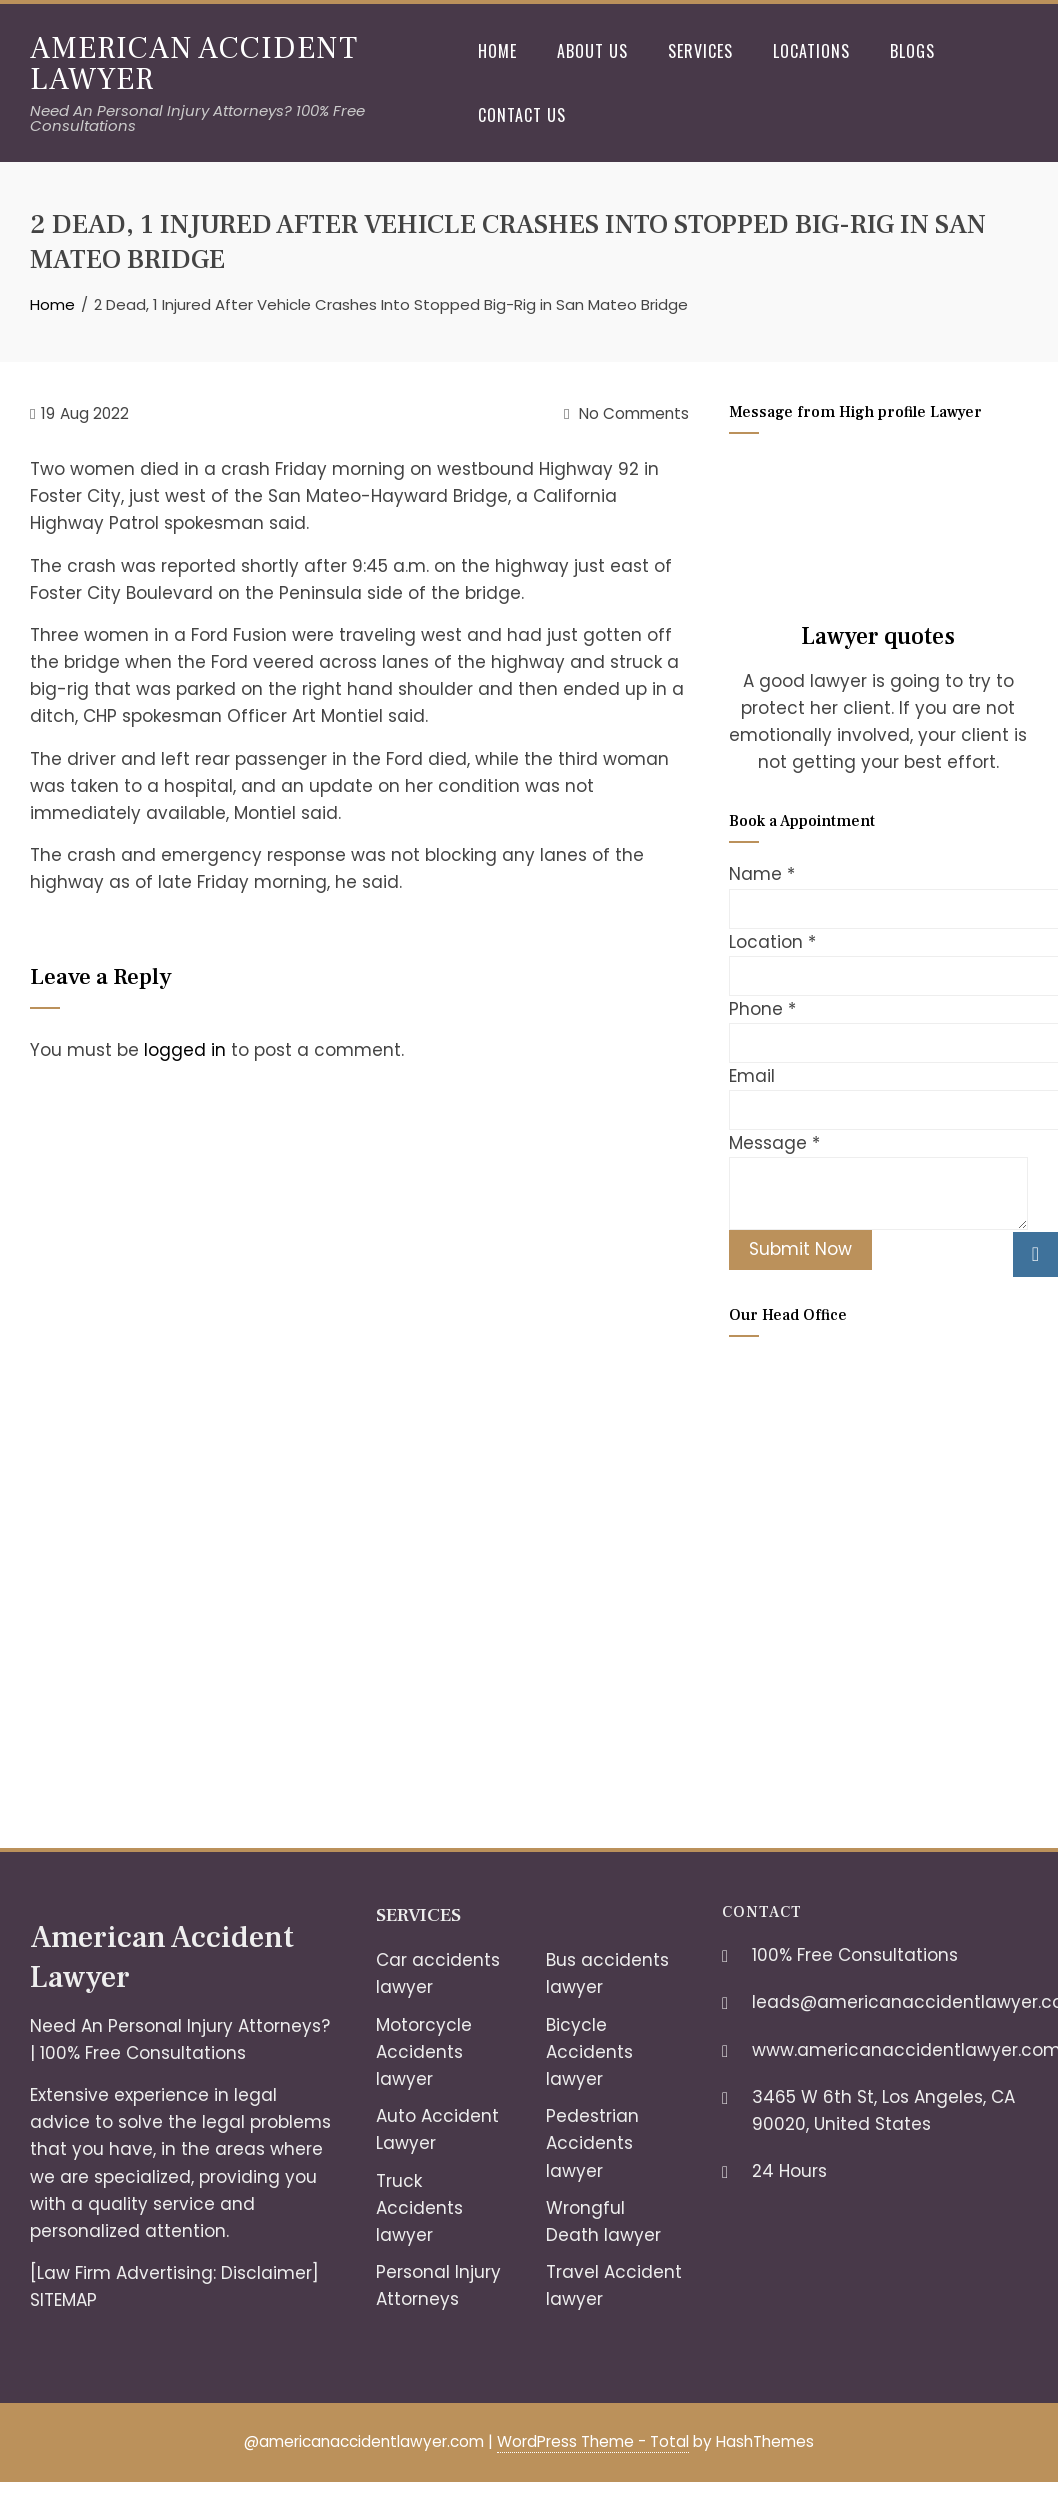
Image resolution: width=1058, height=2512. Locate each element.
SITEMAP (63, 2300)
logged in (185, 1050)
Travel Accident (614, 2272)
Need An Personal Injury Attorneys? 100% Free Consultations (197, 118)
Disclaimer (266, 2273)
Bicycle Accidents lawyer (589, 2052)
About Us (592, 51)
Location (772, 942)
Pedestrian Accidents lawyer (592, 2143)
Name (762, 874)
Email (752, 1076)
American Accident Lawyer (194, 63)
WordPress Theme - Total (593, 2441)
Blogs (912, 51)
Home (497, 51)
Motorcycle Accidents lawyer (424, 2052)
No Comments (626, 413)
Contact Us (522, 115)
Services (700, 51)
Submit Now (800, 1249)
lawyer (574, 2299)
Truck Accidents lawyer (419, 2208)
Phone (762, 1009)
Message (774, 1143)
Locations (811, 51)
